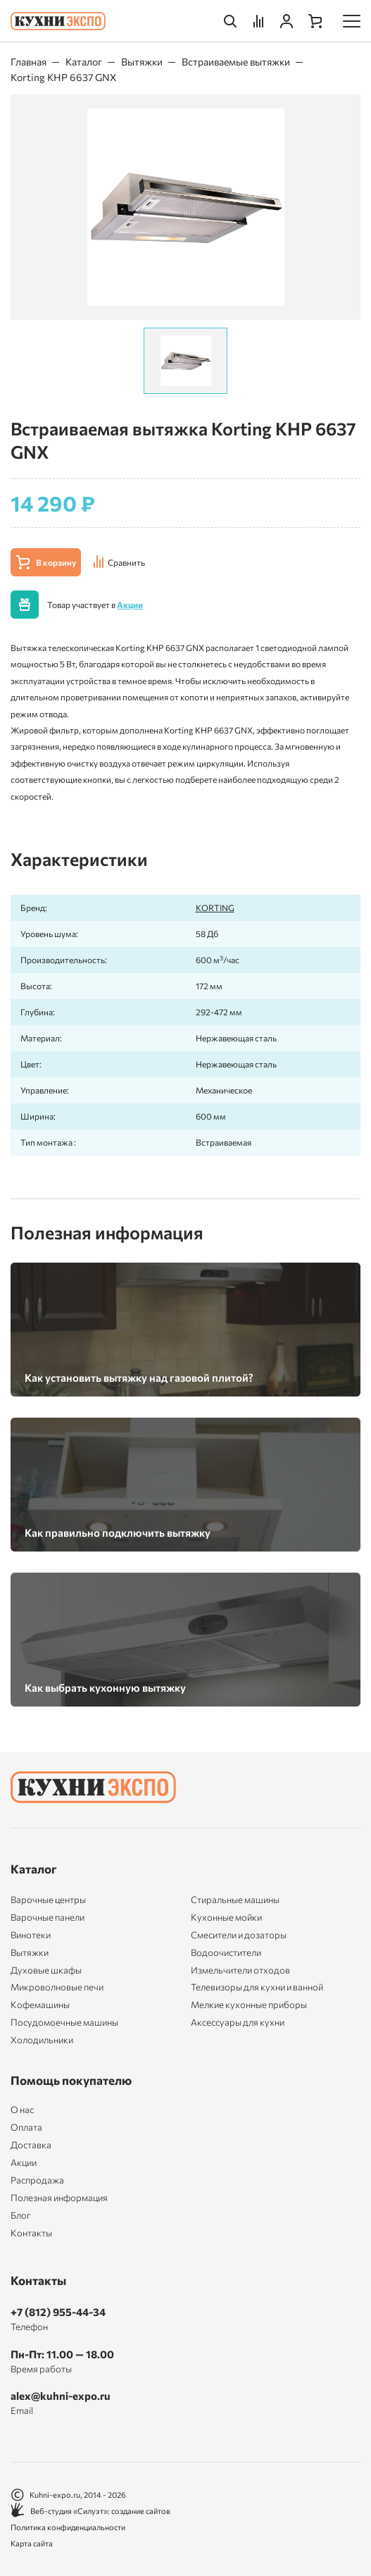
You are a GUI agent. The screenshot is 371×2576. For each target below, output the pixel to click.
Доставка (31, 2145)
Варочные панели (47, 1917)
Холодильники (42, 2039)
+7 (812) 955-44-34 (58, 2311)
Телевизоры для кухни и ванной (257, 1987)
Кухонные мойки (226, 1917)
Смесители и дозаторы (239, 1934)
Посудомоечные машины (64, 2022)
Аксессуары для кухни (237, 2022)
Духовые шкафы (46, 1970)
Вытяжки (142, 62)
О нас (22, 2109)
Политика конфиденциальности (68, 2527)
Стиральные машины (235, 1899)
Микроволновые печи (57, 1987)
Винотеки (31, 1934)
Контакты (31, 2233)
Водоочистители (226, 1952)
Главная (28, 62)
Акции (130, 604)
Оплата (26, 2127)
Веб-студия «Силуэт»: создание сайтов (90, 2510)
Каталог (83, 62)
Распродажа (37, 2180)
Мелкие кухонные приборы (249, 2004)
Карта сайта (32, 2543)
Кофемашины (40, 2004)
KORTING (215, 907)
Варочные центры (48, 1899)
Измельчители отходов (240, 1970)
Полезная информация (59, 2198)
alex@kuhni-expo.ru (61, 2395)
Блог (21, 2215)
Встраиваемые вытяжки (236, 62)
